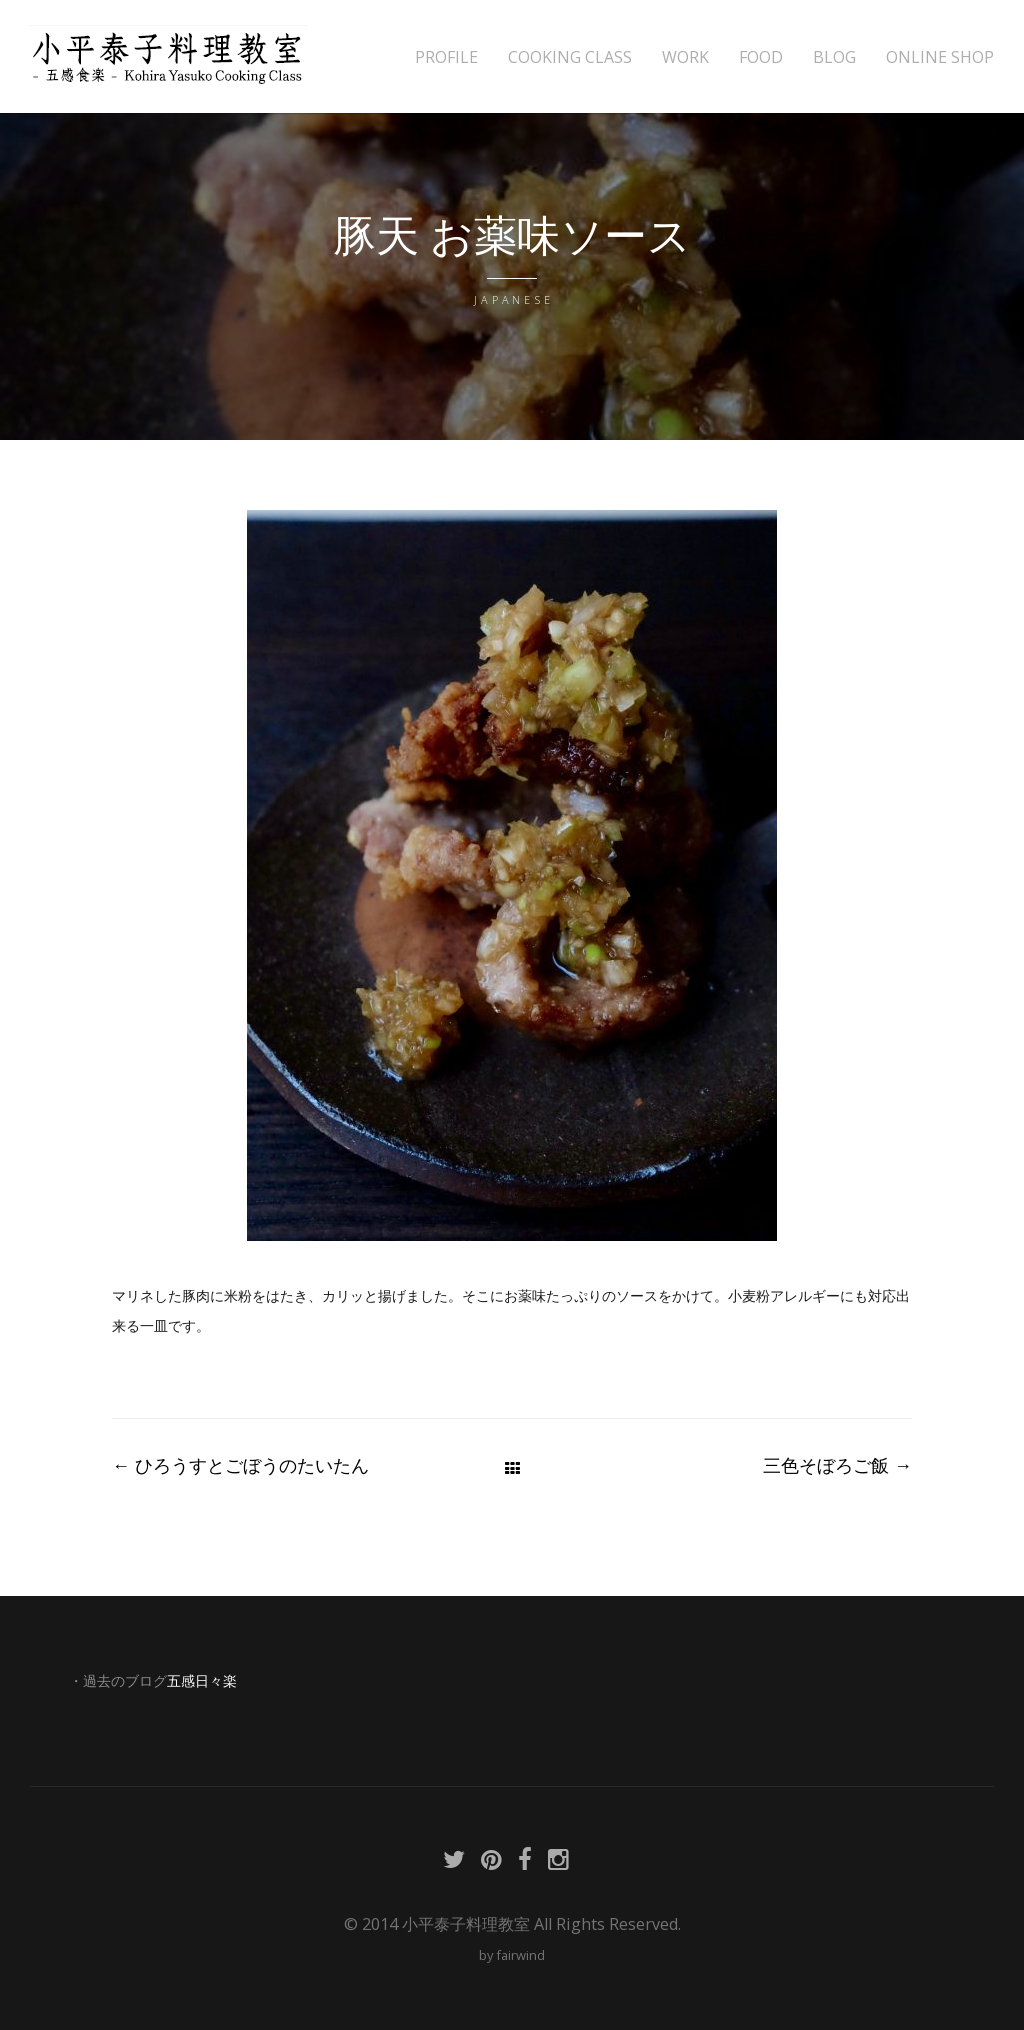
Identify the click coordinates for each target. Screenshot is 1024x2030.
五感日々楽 (202, 1681)
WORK (685, 57)
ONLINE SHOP (940, 57)
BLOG (834, 57)
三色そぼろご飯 (837, 1465)
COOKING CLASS (570, 57)
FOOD (761, 57)
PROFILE (446, 57)
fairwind (520, 1955)
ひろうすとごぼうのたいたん (240, 1465)
